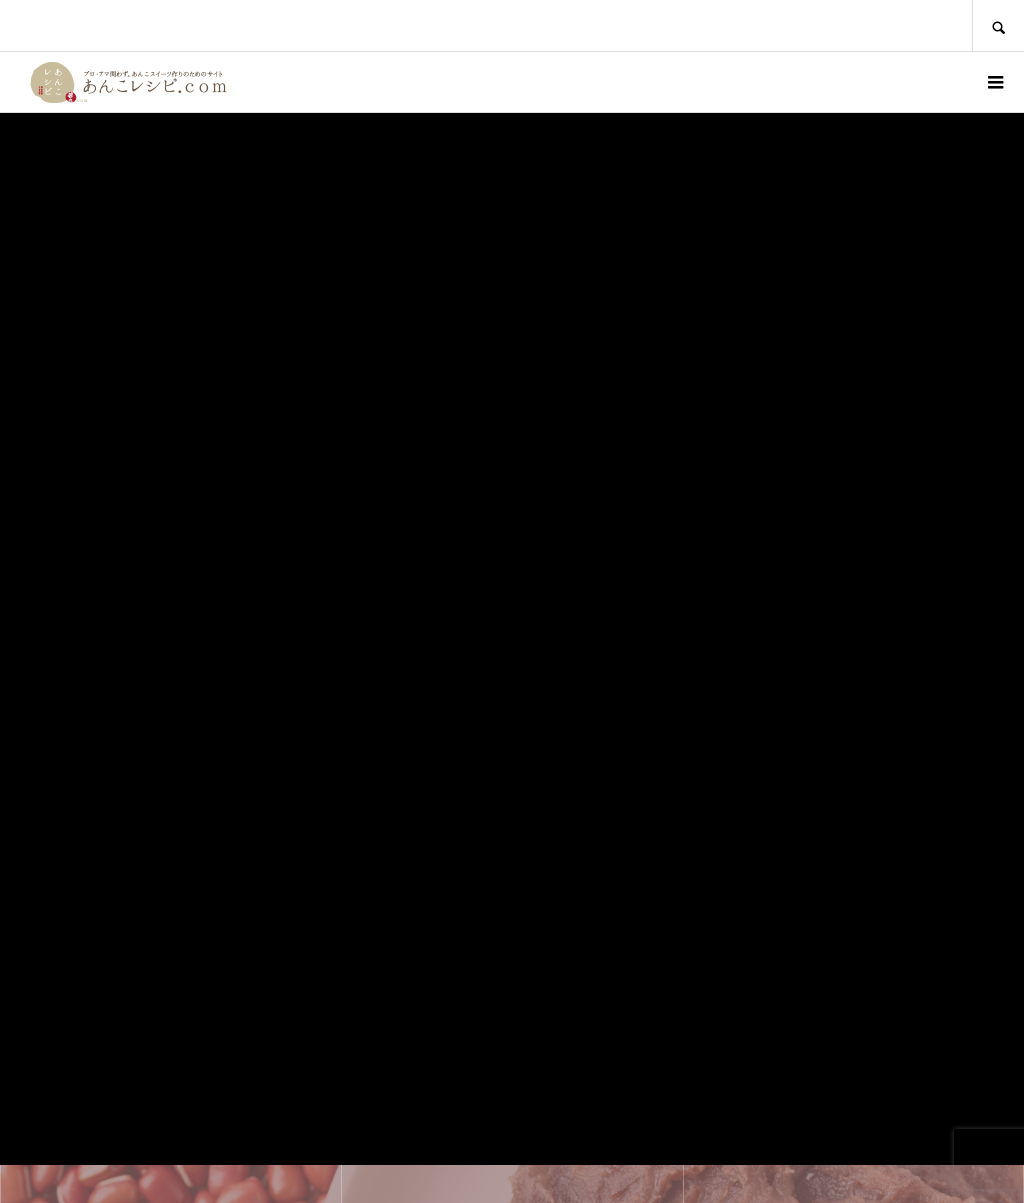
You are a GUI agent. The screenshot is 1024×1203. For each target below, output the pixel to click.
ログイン (940, 82)
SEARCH (998, 25)
